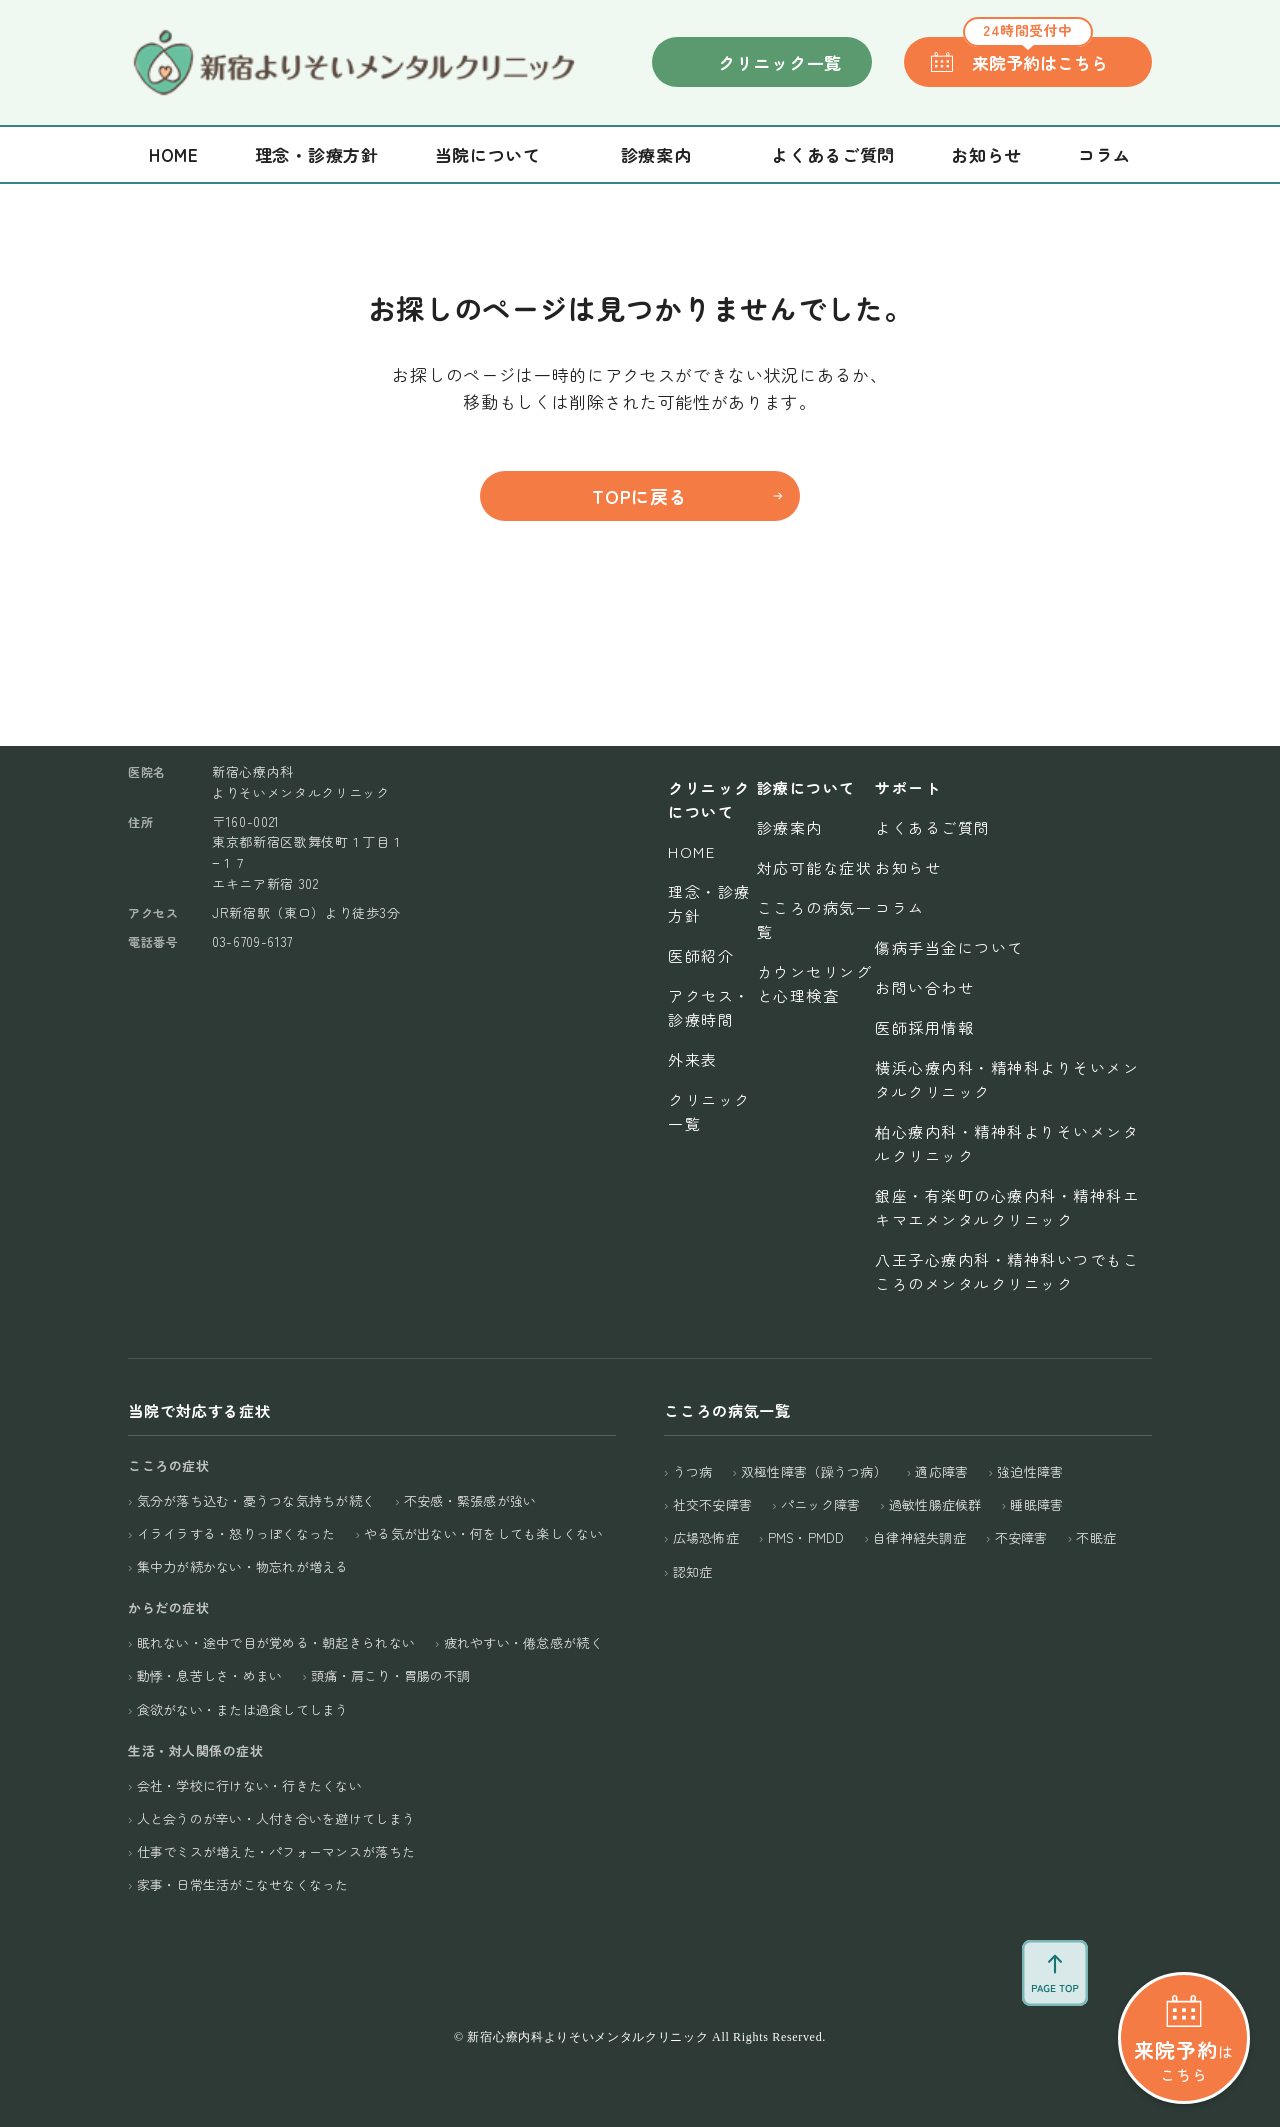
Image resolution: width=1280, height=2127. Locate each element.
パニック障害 (821, 1504)
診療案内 (790, 827)
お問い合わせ (924, 987)
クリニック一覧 (780, 62)
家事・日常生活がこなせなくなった (243, 1884)
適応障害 (941, 1471)
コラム (1104, 154)
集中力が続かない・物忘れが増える (243, 1566)
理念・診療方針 (317, 154)
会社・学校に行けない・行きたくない (249, 1785)
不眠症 (1096, 1537)
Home (174, 154)
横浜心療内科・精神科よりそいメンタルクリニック (1007, 1079)
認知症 (693, 1571)
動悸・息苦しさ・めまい (210, 1675)
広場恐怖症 (706, 1537)
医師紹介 (701, 955)
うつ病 (693, 1471)
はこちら (1183, 1968)
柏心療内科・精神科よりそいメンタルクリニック (1007, 1143)
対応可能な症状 (815, 867)
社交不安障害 (713, 1504)
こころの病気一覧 (815, 919)
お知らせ (986, 154)
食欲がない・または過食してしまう (243, 1709)
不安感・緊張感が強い (470, 1500)
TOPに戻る (639, 496)
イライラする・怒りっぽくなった (236, 1533)
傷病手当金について (949, 947)
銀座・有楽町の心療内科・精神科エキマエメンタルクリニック (1007, 1207)
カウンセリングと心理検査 (815, 983)
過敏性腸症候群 (935, 1504)
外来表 (693, 1059)
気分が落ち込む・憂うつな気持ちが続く (256, 1500)
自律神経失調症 (919, 1537)
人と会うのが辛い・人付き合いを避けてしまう (276, 1818)
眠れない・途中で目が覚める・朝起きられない (276, 1642)
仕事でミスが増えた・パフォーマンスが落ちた (276, 1851)
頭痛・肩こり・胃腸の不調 (390, 1675)
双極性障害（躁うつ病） (814, 1471)
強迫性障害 (1030, 1471)
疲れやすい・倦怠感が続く (523, 1642)
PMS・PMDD (806, 1537)
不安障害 (1021, 1537)
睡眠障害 (1036, 1504)
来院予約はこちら (1035, 56)
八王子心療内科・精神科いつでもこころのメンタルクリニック (1007, 1271)
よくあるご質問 (833, 154)
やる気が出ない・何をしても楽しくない (483, 1533)
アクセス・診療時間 (709, 1007)
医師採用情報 (924, 1027)
